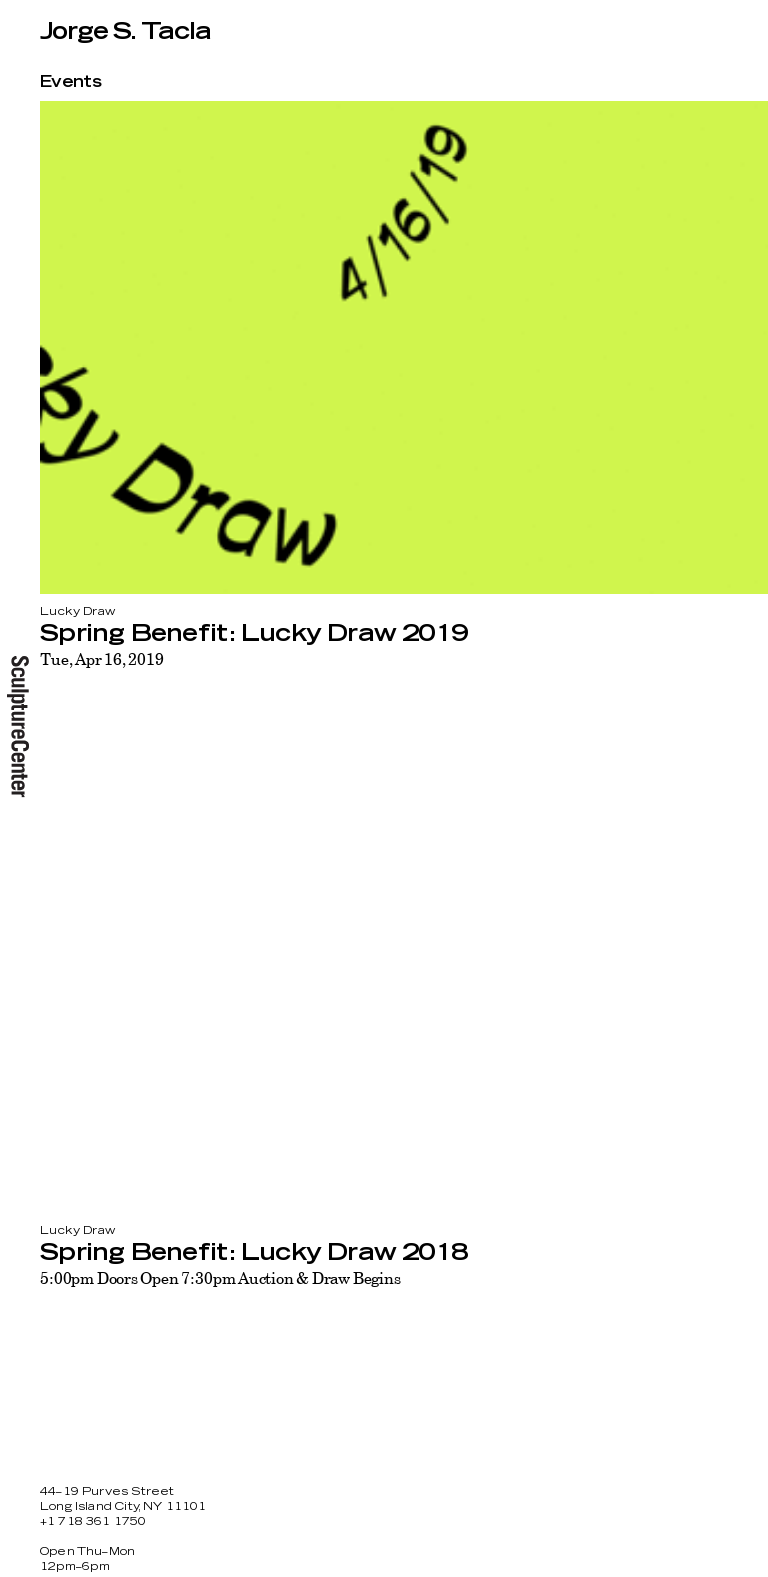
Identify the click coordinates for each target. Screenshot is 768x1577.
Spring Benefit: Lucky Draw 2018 (253, 1253)
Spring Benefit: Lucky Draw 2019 (253, 634)
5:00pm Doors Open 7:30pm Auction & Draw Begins (220, 1278)
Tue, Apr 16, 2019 (101, 659)
